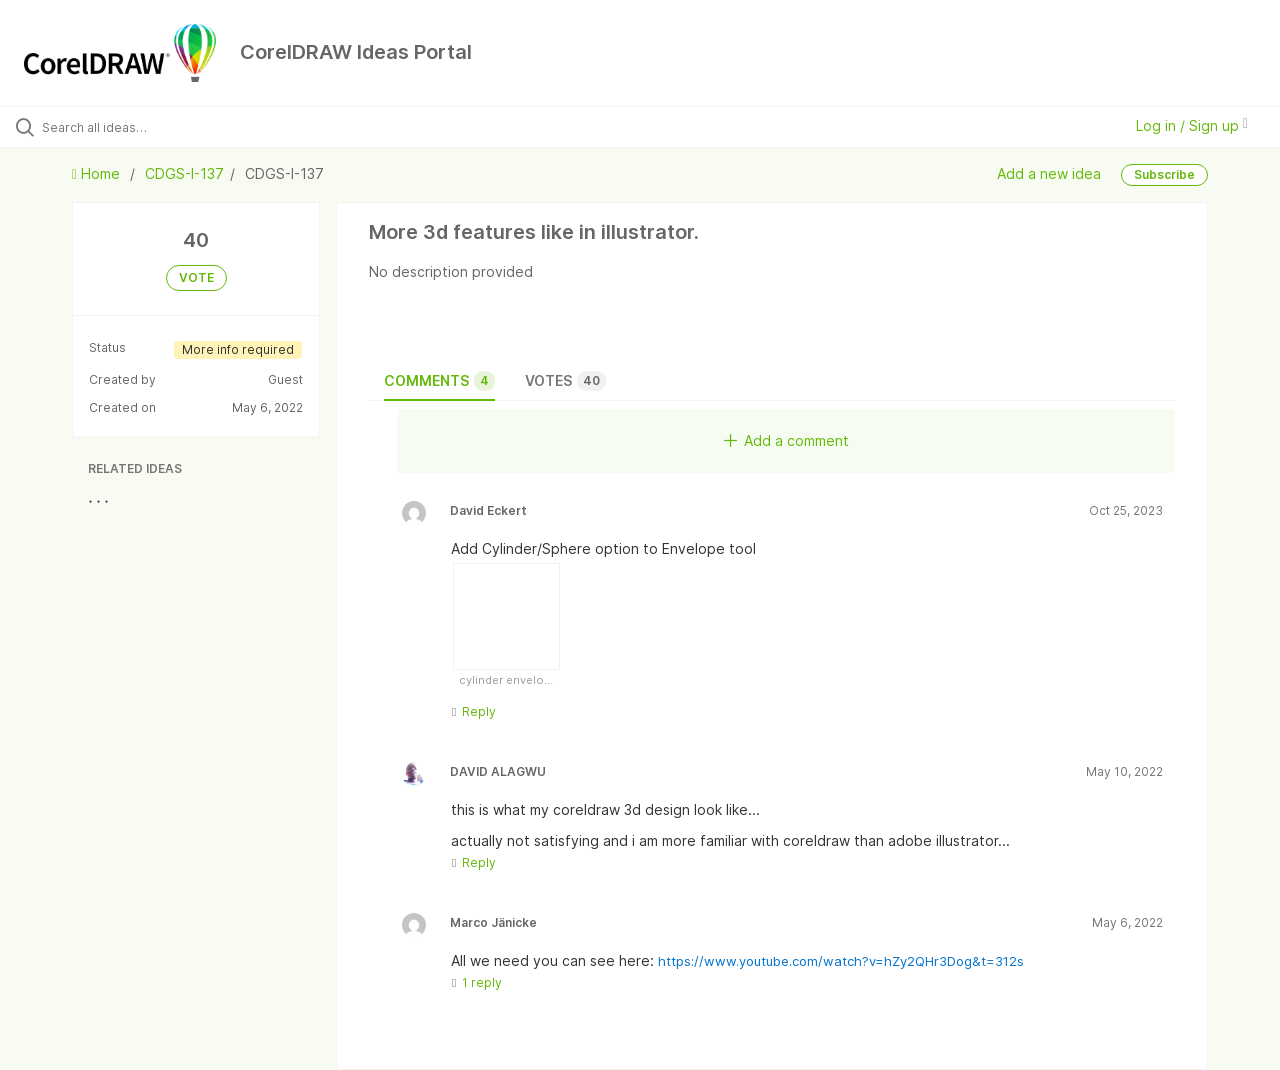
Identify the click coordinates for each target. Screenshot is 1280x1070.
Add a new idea (1049, 172)
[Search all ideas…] (153, 127)
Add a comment (786, 440)
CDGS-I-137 (184, 173)
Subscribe (1164, 174)
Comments (439, 381)
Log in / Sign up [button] (1192, 125)
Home (98, 173)
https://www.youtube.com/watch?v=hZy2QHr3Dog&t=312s (841, 961)
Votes (565, 381)
